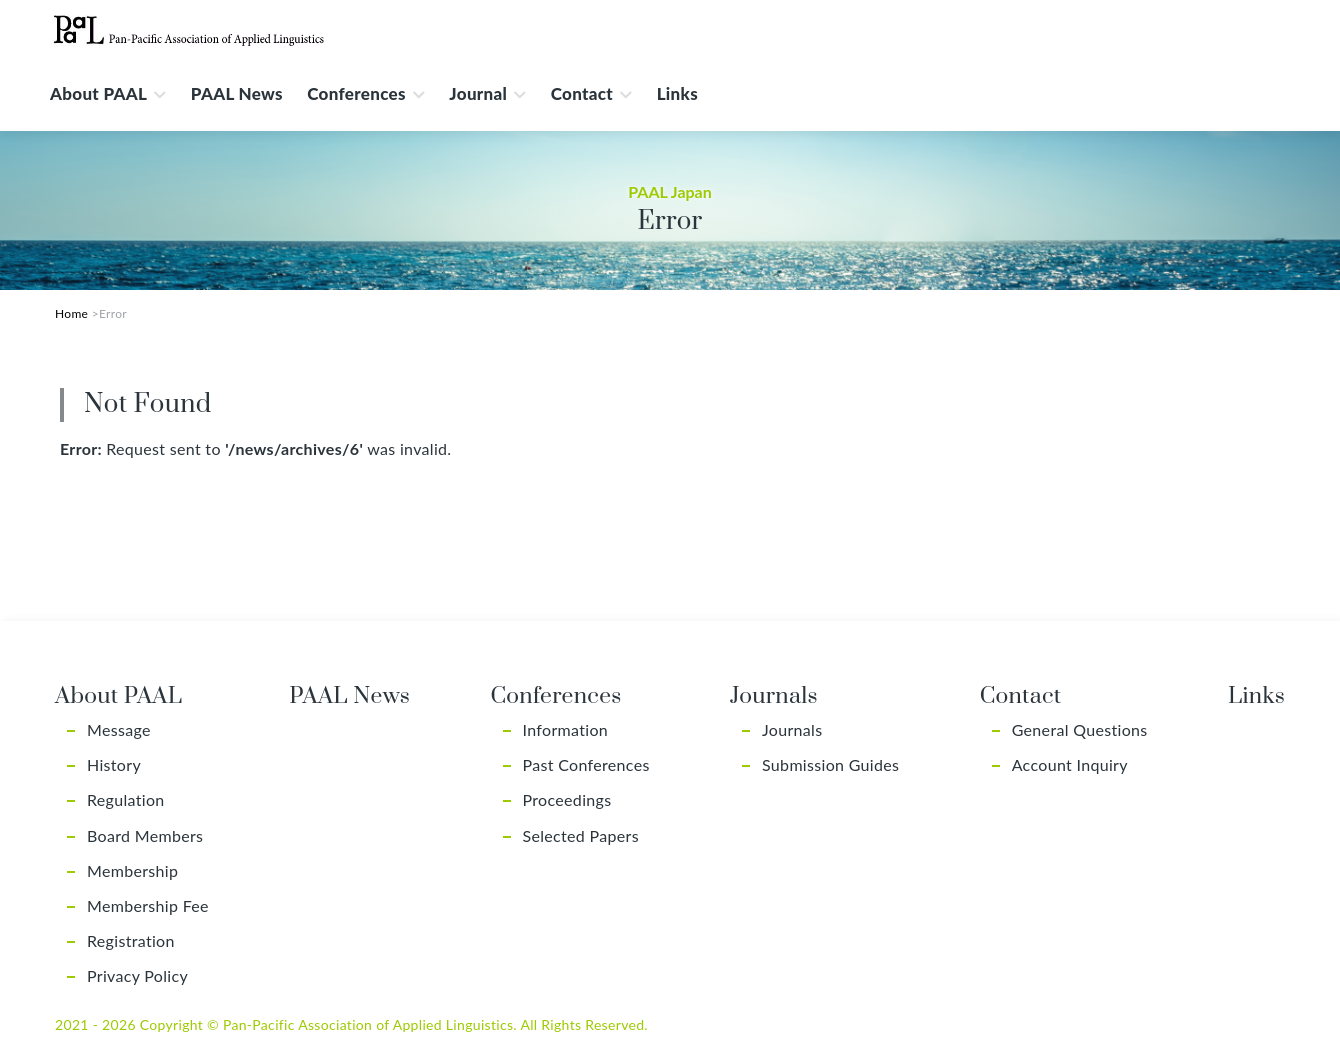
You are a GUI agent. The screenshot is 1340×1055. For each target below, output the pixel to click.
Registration (131, 940)
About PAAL (98, 93)
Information (566, 729)
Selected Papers (581, 835)
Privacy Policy (137, 975)
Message (119, 729)
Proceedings (567, 799)
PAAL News (237, 93)
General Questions (1080, 729)
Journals (792, 729)
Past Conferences (586, 764)
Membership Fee (148, 905)
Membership (132, 870)
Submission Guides (830, 764)
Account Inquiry (1070, 764)
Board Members (145, 835)
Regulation (126, 799)
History (114, 764)
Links (677, 93)
